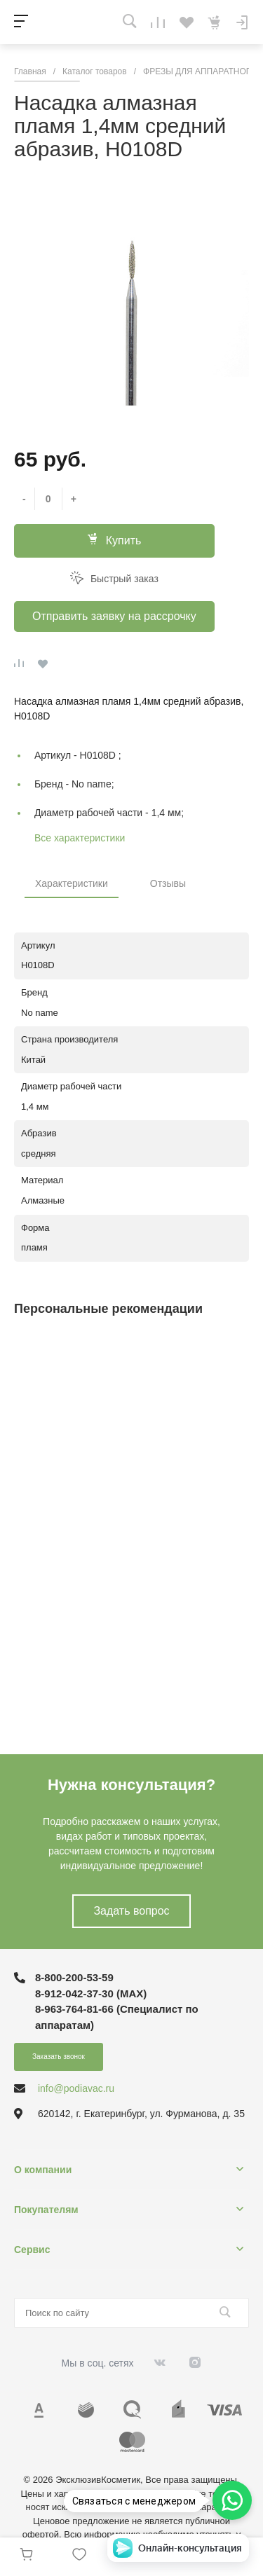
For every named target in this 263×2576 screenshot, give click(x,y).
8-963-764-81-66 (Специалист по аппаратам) (116, 2017)
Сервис (32, 2249)
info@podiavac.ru (76, 2088)
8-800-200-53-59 (74, 1977)
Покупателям (46, 2209)
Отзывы (168, 883)
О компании (43, 2169)
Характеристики (71, 883)
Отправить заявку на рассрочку (114, 616)
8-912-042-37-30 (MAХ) (91, 1993)
